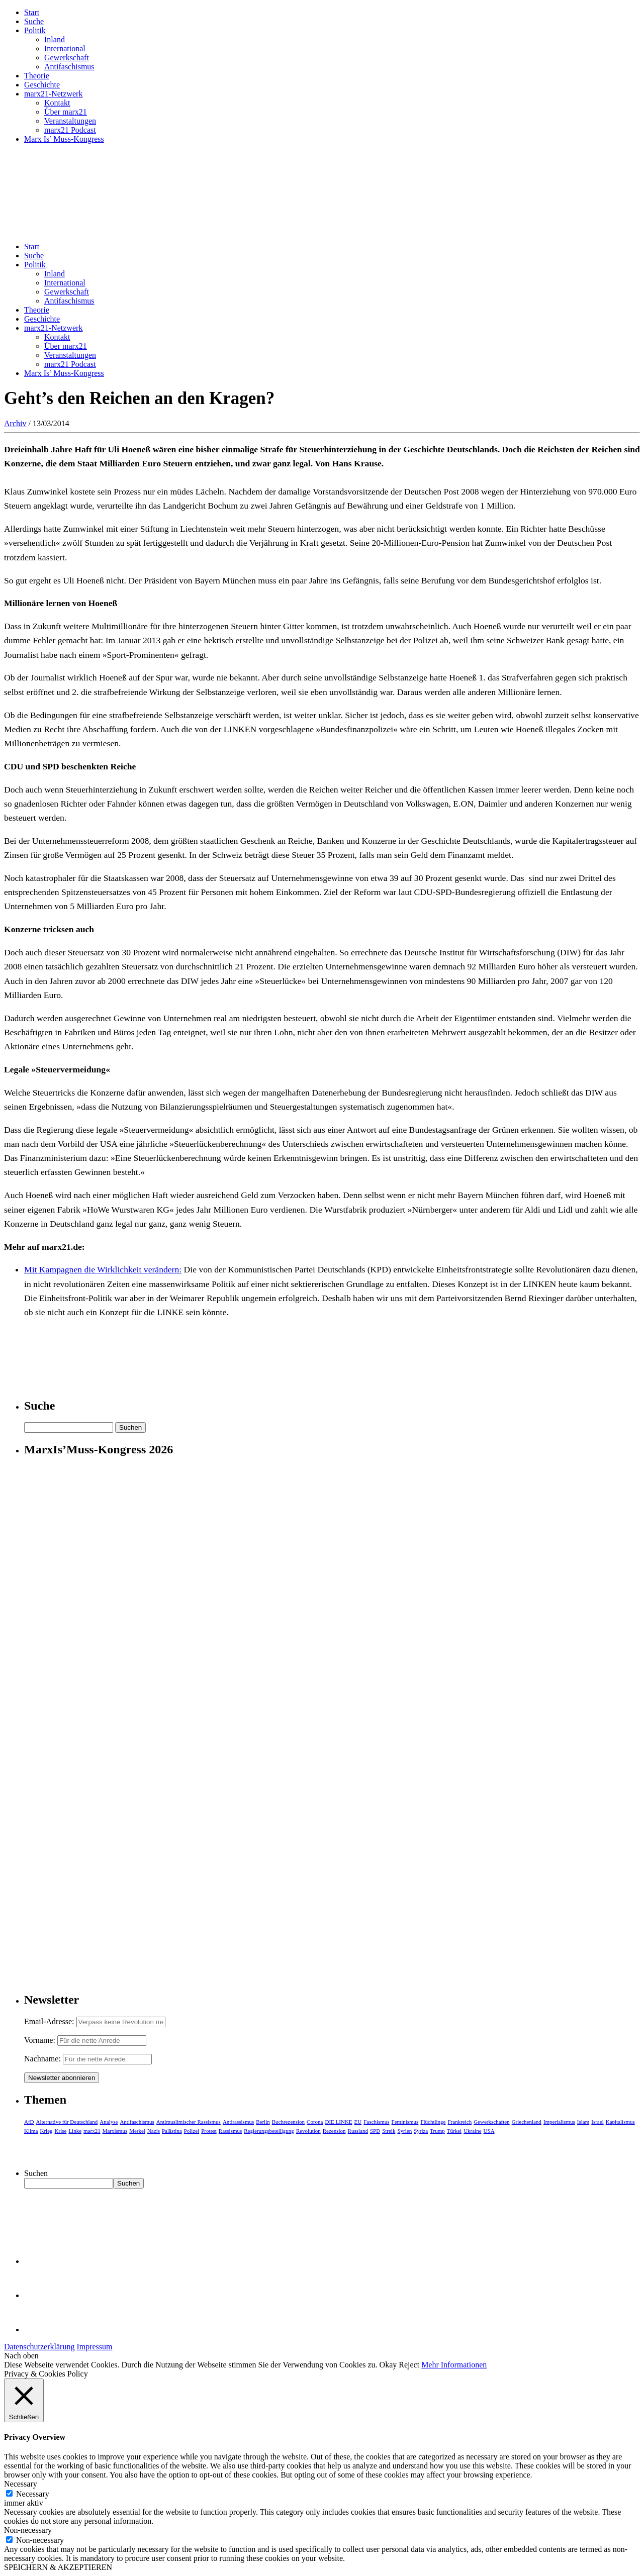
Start (31, 12)
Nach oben (21, 2355)
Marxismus (115, 2131)
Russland (358, 2131)
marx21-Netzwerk (53, 93)
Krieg (46, 2131)
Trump (437, 2131)
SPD (375, 2131)
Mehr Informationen (454, 2364)
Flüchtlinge (432, 2122)
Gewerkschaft (66, 57)
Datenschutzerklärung (39, 2346)
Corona (315, 2122)
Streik (388, 2131)
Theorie (36, 75)
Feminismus (405, 2122)
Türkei (454, 2131)
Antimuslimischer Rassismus (188, 2122)
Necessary (32, 2494)
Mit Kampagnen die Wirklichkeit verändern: (102, 1269)
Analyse (109, 2122)
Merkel (137, 2131)
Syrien (404, 2131)
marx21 (92, 2131)
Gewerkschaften (491, 2122)
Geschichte (42, 84)
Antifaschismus (69, 66)
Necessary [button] (20, 2484)
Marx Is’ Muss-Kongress (64, 139)
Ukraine (472, 2131)
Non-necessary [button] (28, 2530)
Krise (61, 2131)
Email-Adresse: (50, 2021)
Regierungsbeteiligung (269, 2131)
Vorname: (39, 2040)
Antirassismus (238, 2122)
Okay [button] (388, 2364)
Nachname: (42, 2058)
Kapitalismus (620, 2122)
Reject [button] (409, 2364)
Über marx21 (65, 112)
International (64, 48)
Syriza (421, 2131)
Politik (35, 30)
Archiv (15, 423)
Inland (54, 39)
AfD (29, 2122)
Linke (74, 2131)
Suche (34, 21)
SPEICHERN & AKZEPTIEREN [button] (58, 2567)
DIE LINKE (338, 2122)
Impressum (94, 2346)
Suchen (36, 2173)
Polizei (192, 2131)
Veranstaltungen (70, 121)
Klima (31, 2131)
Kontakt (57, 102)
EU (358, 2122)
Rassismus (230, 2131)
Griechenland (526, 2122)
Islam (583, 2122)
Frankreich (460, 2122)
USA (489, 2131)
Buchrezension (288, 2122)
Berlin (263, 2122)
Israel (597, 2122)
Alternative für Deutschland (67, 2122)
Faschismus (376, 2122)
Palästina (172, 2131)
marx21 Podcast (70, 130)
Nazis (153, 2131)
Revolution (308, 2131)
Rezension (334, 2131)
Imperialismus (559, 2122)
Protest (209, 2131)
